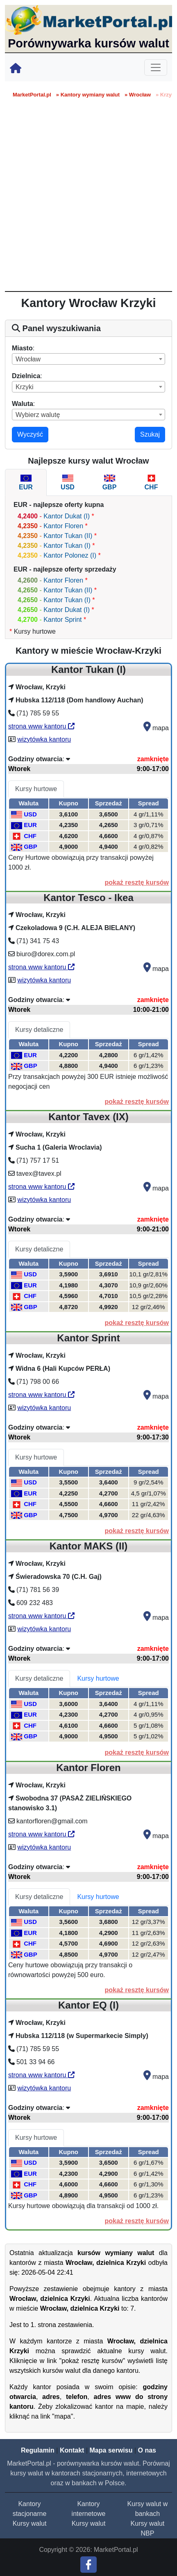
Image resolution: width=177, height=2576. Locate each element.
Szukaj (150, 434)
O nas (147, 2450)
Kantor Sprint (62, 619)
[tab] (26, 482)
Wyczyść (30, 434)
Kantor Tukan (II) (67, 535)
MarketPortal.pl (32, 95)
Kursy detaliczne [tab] (39, 1029)
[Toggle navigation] (155, 67)
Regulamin (37, 2450)
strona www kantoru (41, 726)
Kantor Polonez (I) (70, 555)
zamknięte (153, 759)
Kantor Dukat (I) (66, 516)
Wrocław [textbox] (28, 359)
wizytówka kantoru (44, 739)
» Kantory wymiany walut (88, 95)
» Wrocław (138, 95)
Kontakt (72, 2450)
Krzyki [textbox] (25, 386)
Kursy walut (30, 2523)
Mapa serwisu (111, 2450)
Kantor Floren (63, 525)
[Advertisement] (88, 198)
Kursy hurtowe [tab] (36, 788)
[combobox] (88, 359)
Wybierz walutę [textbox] (38, 414)
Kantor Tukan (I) (67, 545)
